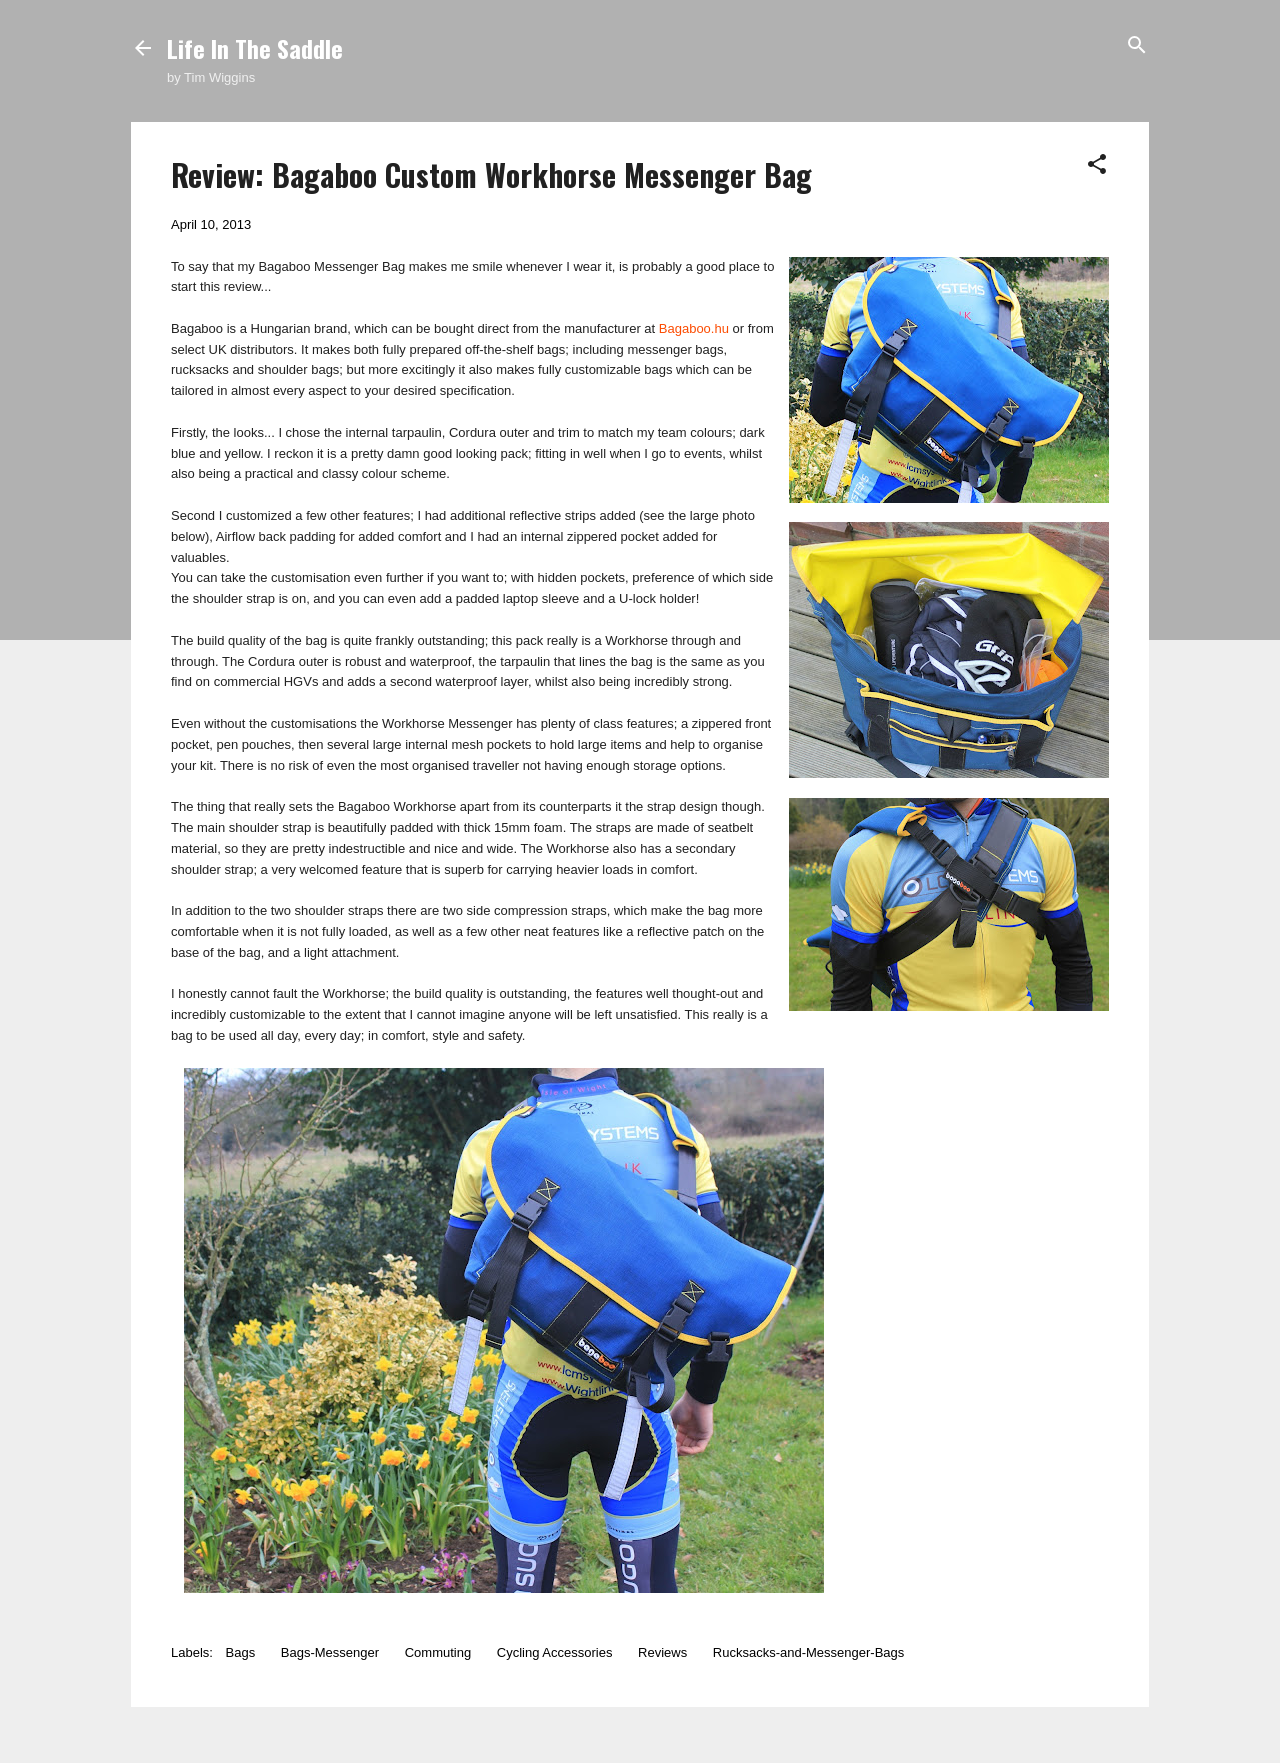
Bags (241, 1652)
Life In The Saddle (255, 48)
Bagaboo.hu (694, 328)
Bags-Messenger (330, 1652)
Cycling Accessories (555, 1652)
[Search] (1137, 46)
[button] (1097, 165)
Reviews (662, 1652)
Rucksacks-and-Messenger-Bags (808, 1652)
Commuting (438, 1652)
